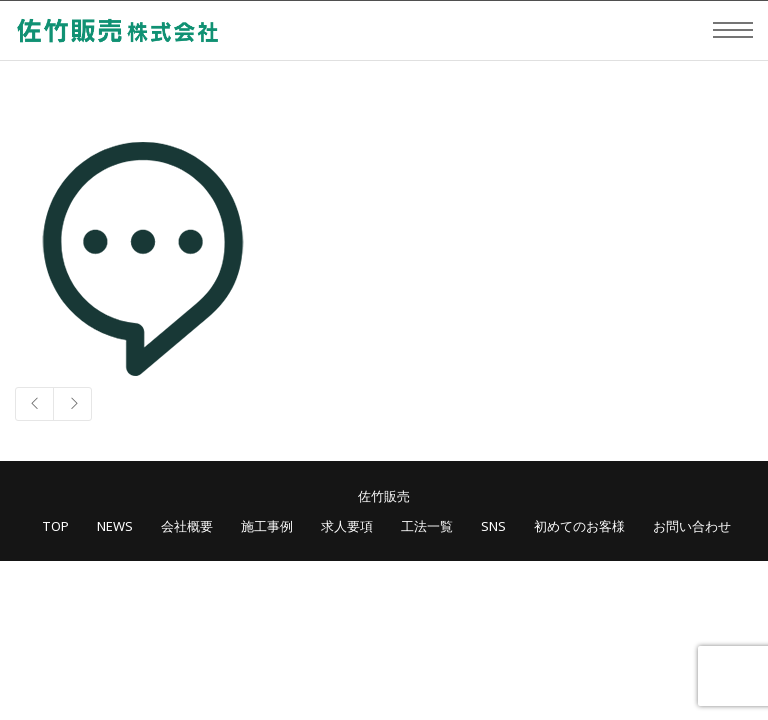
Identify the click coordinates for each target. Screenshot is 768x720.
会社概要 (187, 526)
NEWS (115, 526)
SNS (493, 526)
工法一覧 (427, 526)
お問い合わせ (692, 526)
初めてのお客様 (579, 526)
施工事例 (267, 526)
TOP (55, 526)
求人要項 (347, 526)
